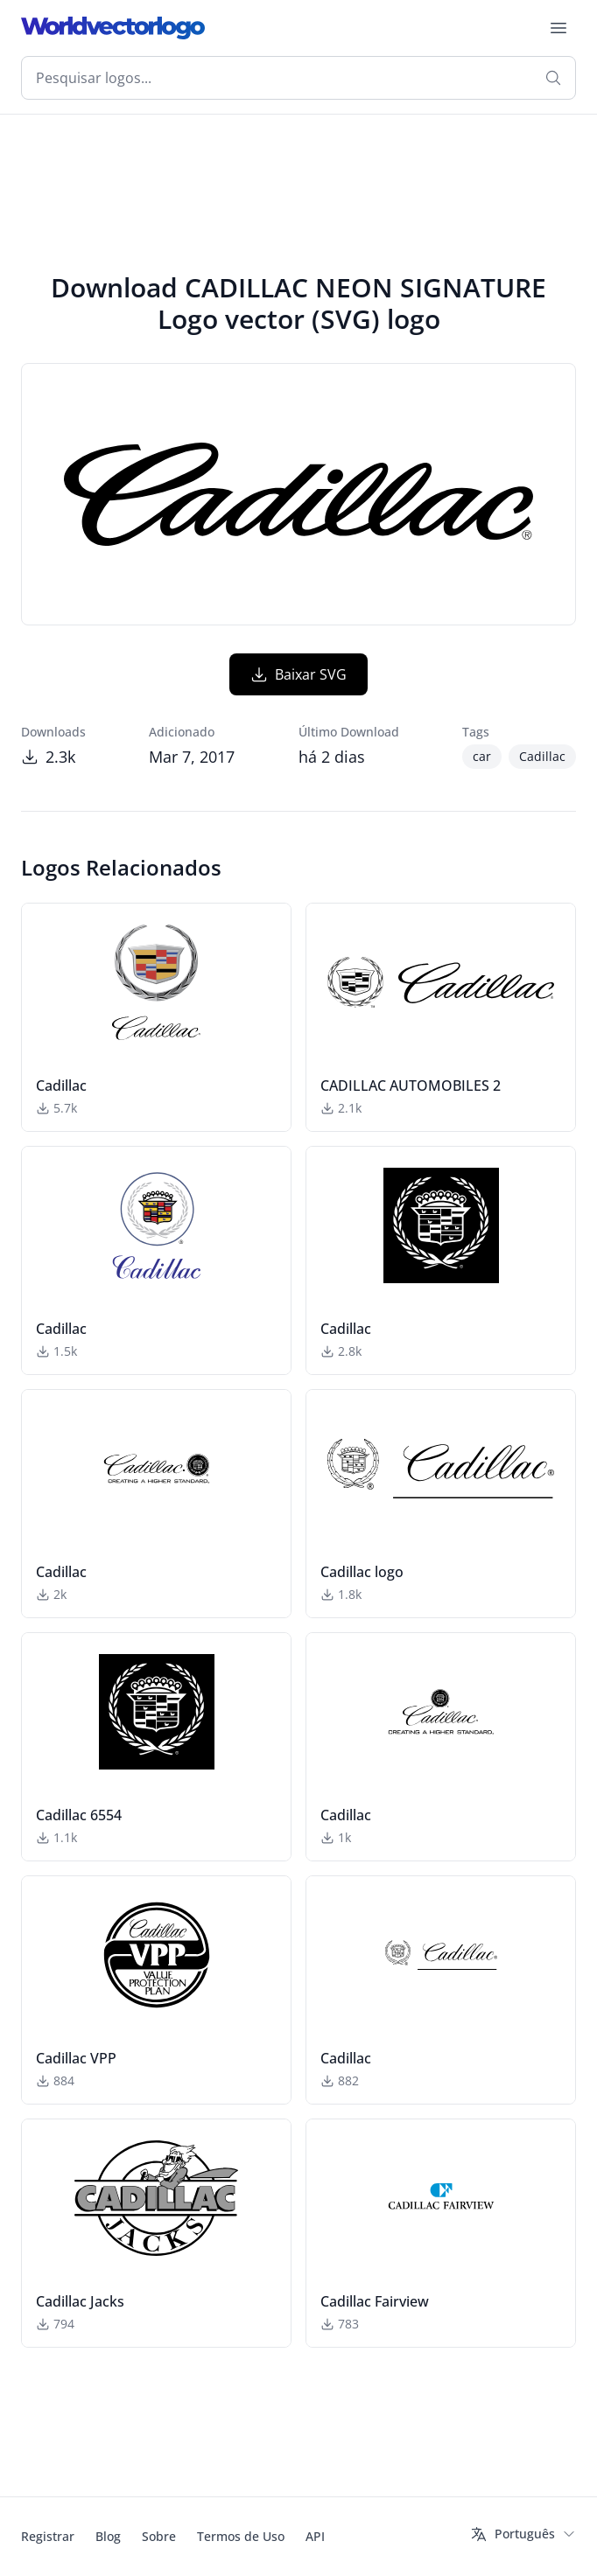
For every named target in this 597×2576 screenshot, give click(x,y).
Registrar (47, 2536)
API (315, 2536)
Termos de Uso (240, 2536)
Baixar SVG (298, 674)
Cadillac (542, 756)
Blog (108, 2536)
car (482, 756)
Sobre (159, 2536)
